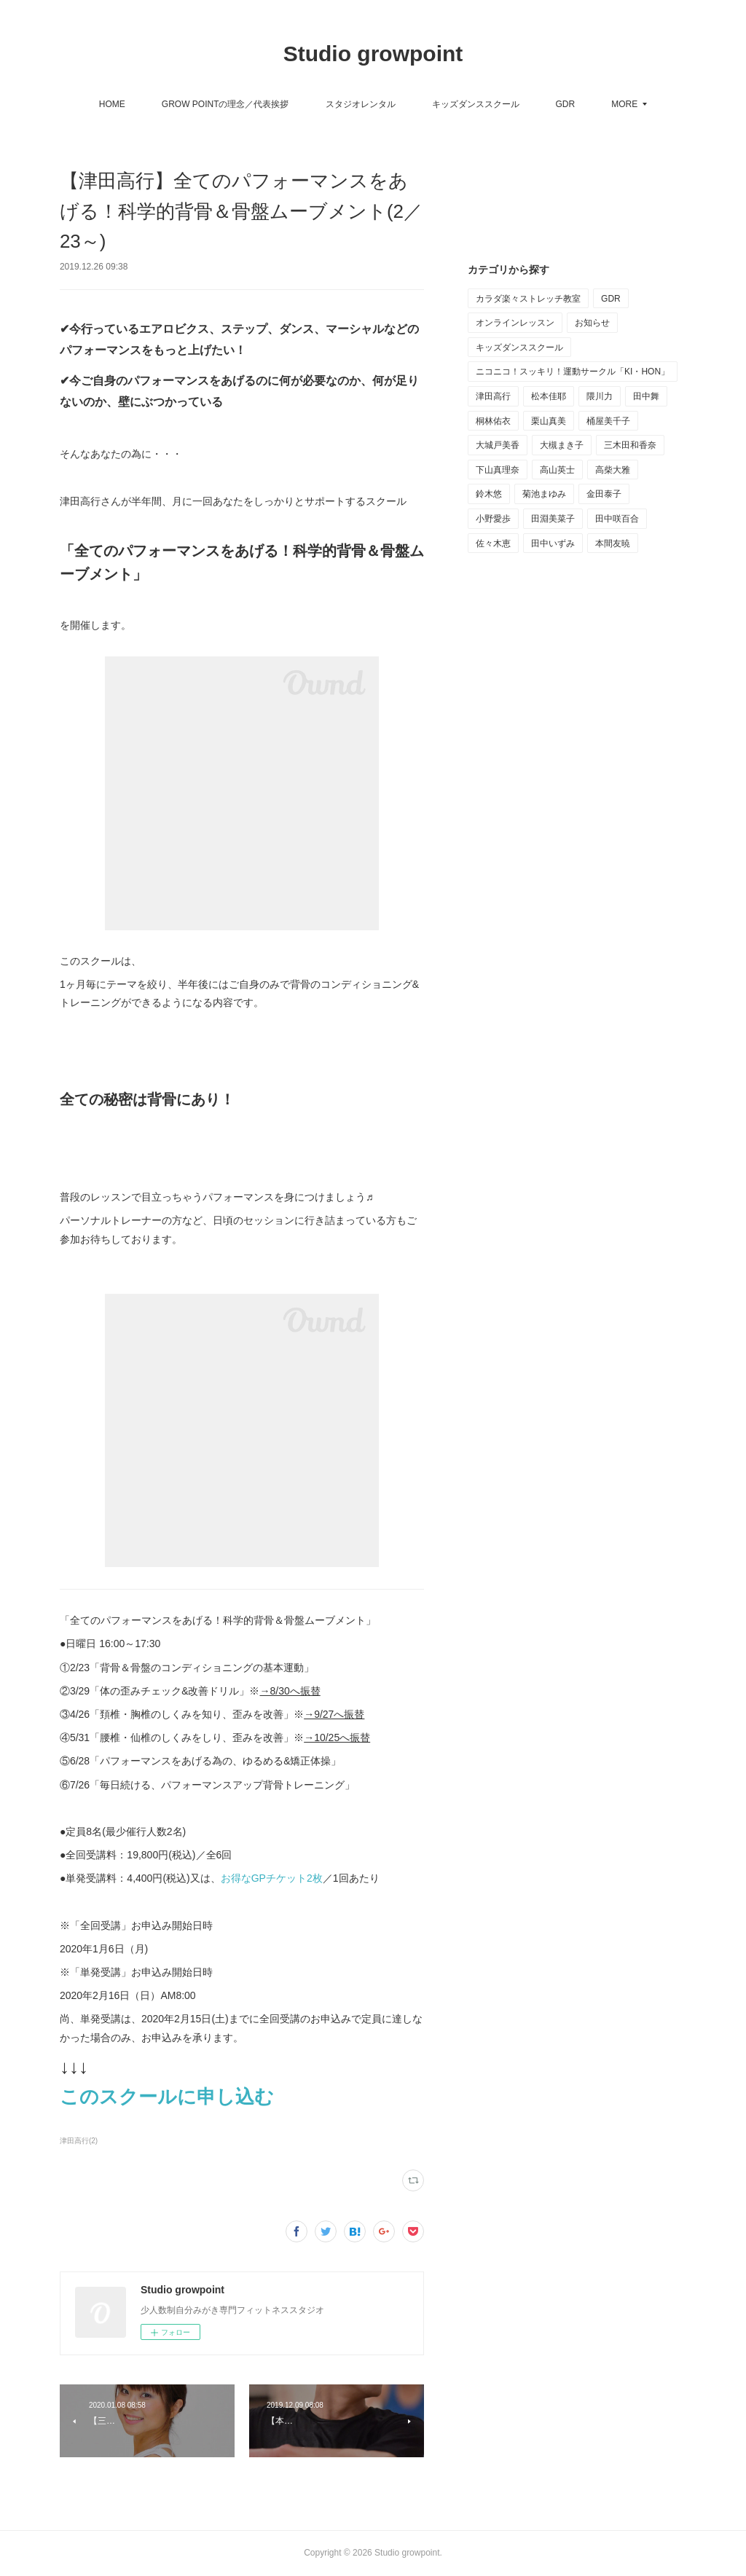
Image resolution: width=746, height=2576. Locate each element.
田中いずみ (553, 543)
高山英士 (557, 470)
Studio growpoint (373, 54)
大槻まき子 (562, 445)
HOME (112, 104)
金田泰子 (603, 494)
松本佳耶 (548, 396)
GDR (566, 104)
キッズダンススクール (475, 104)
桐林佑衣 (493, 421)
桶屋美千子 (608, 421)
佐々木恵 (493, 543)
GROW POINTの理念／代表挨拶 (225, 104)
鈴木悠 (489, 494)
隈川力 (599, 396)
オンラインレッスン (515, 323)
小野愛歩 (493, 519)
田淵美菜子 (553, 519)
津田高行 (493, 396)
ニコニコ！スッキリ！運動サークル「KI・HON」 (573, 371)
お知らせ (592, 323)
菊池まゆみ (544, 494)
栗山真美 (548, 421)
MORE (624, 104)
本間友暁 (612, 543)
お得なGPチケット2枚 (272, 1878)
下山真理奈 (497, 470)
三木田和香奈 (630, 445)
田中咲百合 (617, 519)
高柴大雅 (612, 470)
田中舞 (646, 396)
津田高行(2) (79, 2141)
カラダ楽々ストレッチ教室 (528, 299)
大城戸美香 (497, 445)
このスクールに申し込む (169, 2097)
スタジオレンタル (361, 104)
